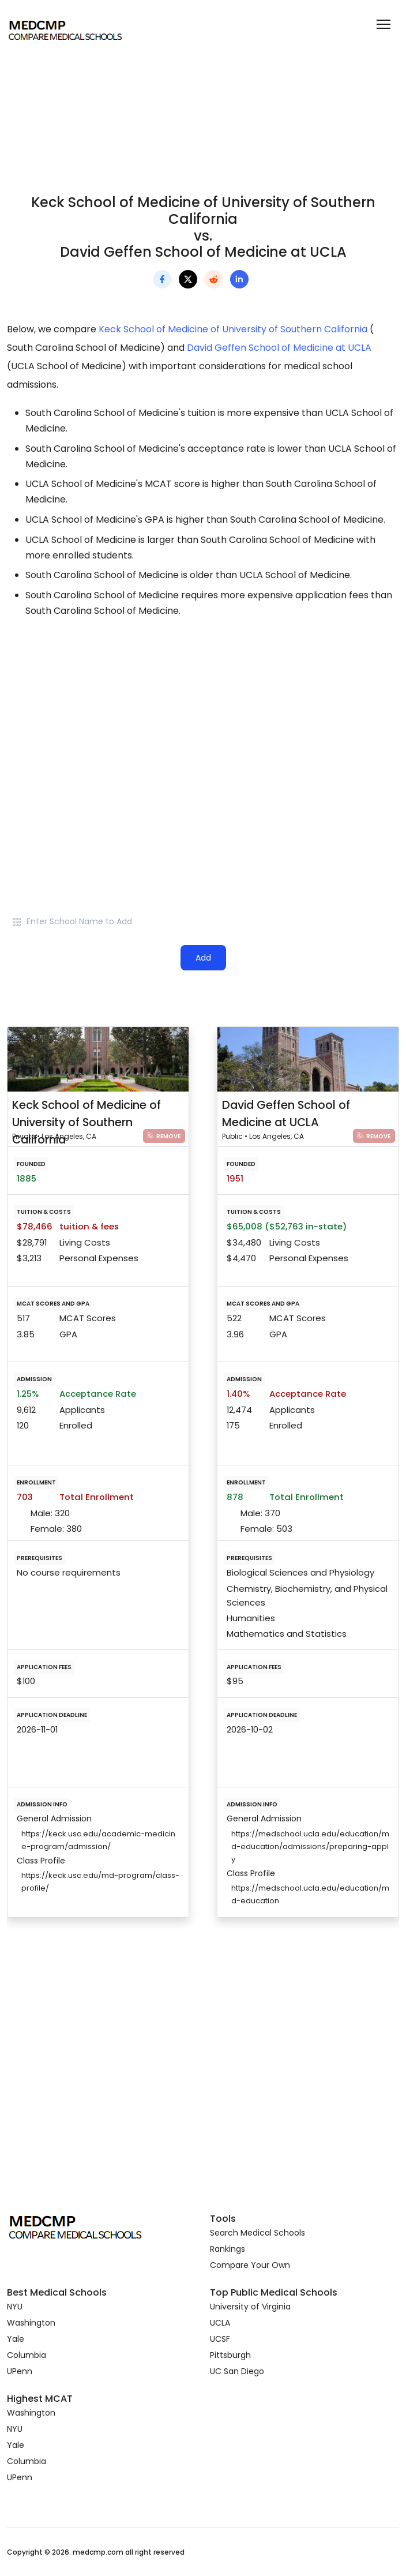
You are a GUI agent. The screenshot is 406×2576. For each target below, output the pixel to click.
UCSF (220, 2339)
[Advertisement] (203, 730)
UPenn (19, 2371)
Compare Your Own (250, 2265)
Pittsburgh (230, 2355)
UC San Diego (237, 2371)
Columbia (26, 2355)
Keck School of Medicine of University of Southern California (233, 329)
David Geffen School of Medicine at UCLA (279, 347)
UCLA (220, 2322)
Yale (15, 2339)
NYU (14, 2306)
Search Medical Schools (257, 2232)
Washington (31, 2322)
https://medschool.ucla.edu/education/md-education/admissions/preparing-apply (310, 1846)
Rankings (227, 2249)
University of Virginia (250, 2306)
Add (203, 957)
